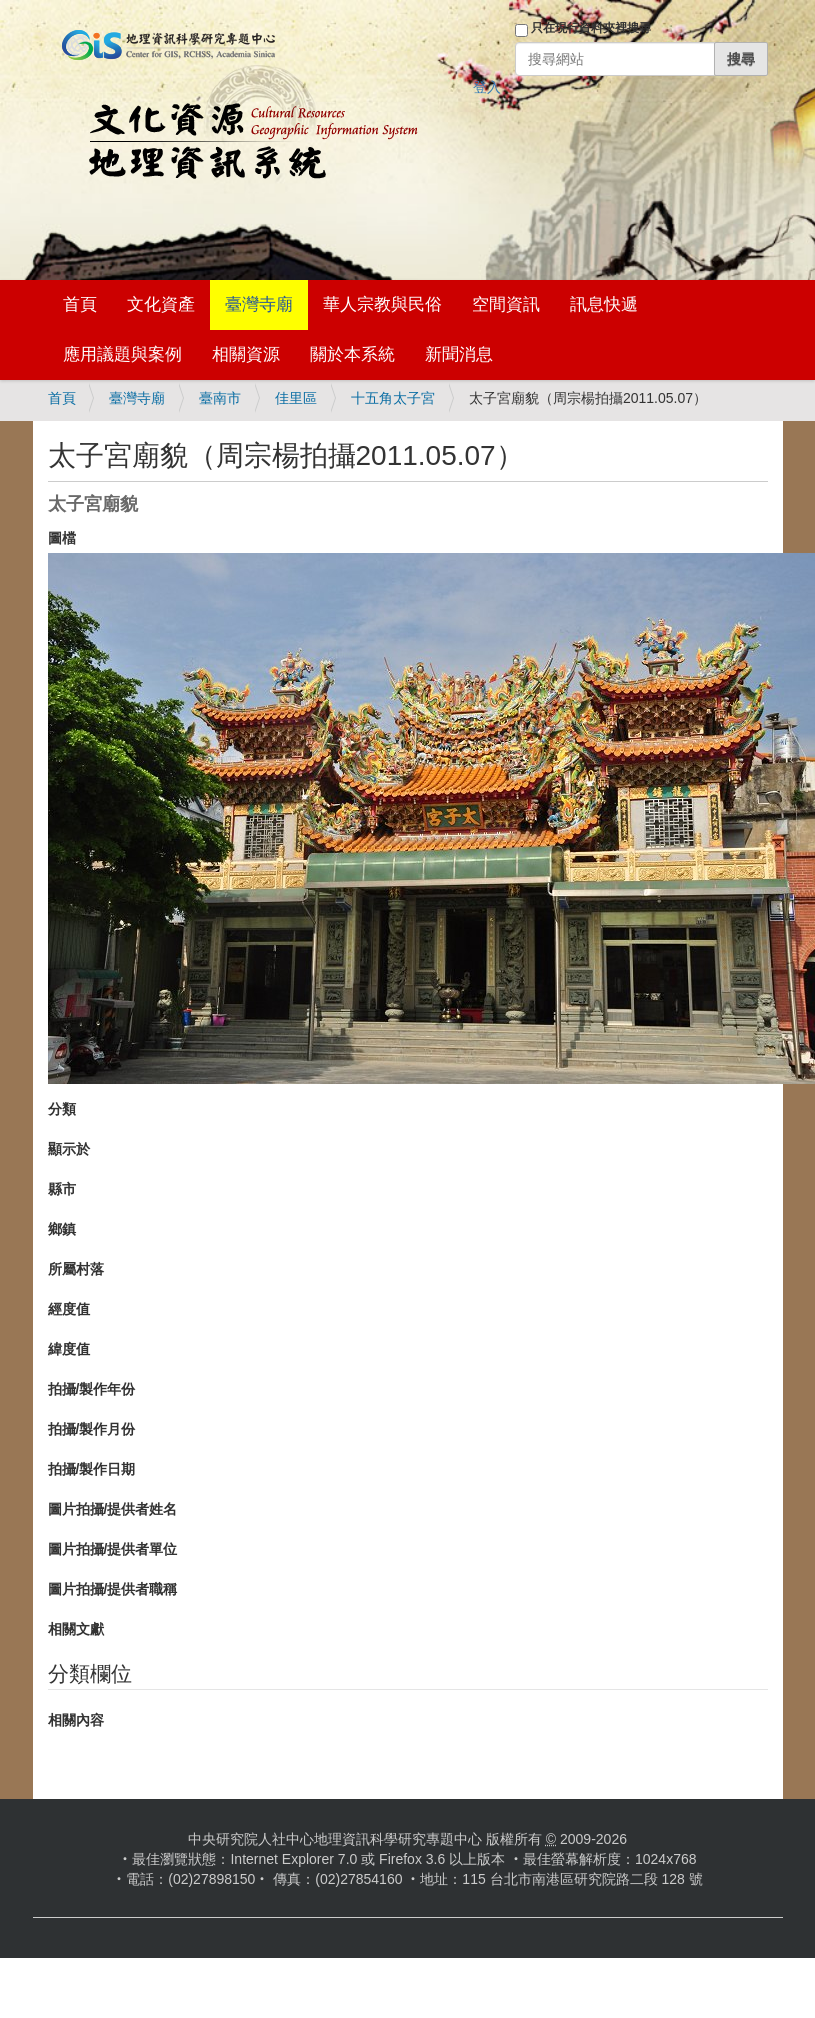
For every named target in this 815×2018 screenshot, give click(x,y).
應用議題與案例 (122, 354)
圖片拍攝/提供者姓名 (113, 1509)
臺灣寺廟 (259, 304)
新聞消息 (459, 354)
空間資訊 (506, 304)
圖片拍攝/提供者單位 (113, 1549)
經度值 (69, 1309)
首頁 (80, 304)
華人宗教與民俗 (382, 304)
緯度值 (69, 1349)
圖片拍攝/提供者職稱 (113, 1589)
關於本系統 (352, 354)
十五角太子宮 (393, 398)
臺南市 (220, 398)
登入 (487, 87)
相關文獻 (76, 1629)
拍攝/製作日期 (92, 1469)
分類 (62, 1109)
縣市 (62, 1189)
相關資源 (246, 354)
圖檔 (62, 538)
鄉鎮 (62, 1229)
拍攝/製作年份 (92, 1389)
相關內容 (76, 1720)
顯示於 (69, 1149)
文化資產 (161, 304)
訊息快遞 (604, 304)
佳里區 (296, 398)
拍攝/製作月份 (92, 1429)
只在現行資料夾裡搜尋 (591, 28)
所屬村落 (76, 1269)
